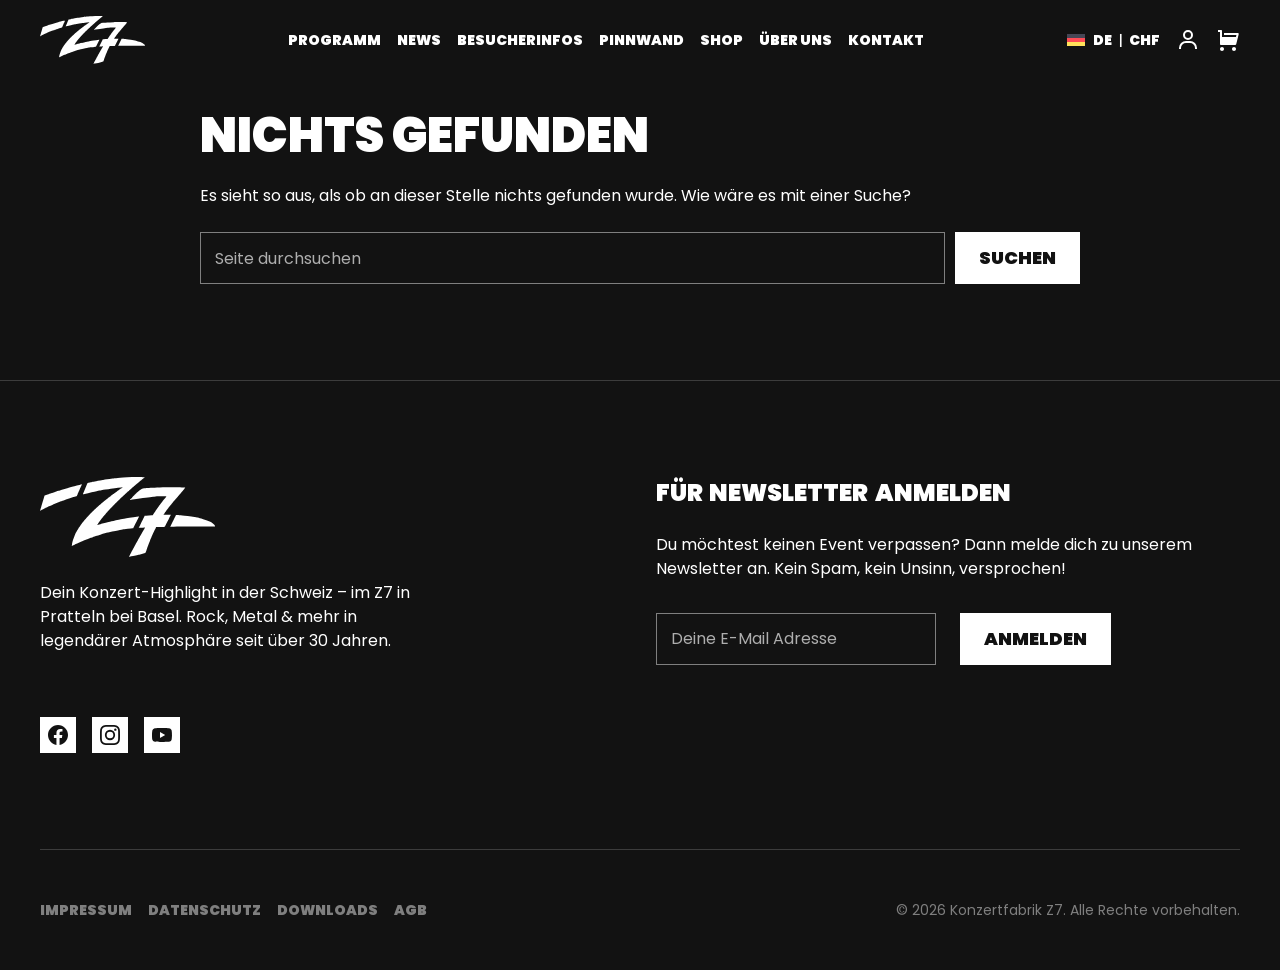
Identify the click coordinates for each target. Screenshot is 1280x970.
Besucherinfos (520, 40)
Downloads (327, 910)
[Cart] (1228, 40)
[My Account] (1188, 40)
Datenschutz (204, 910)
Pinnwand (641, 40)
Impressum (86, 910)
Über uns (795, 40)
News (419, 40)
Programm (334, 40)
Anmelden (1035, 638)
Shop (721, 40)
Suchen (1017, 257)
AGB (410, 910)
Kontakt (886, 40)
